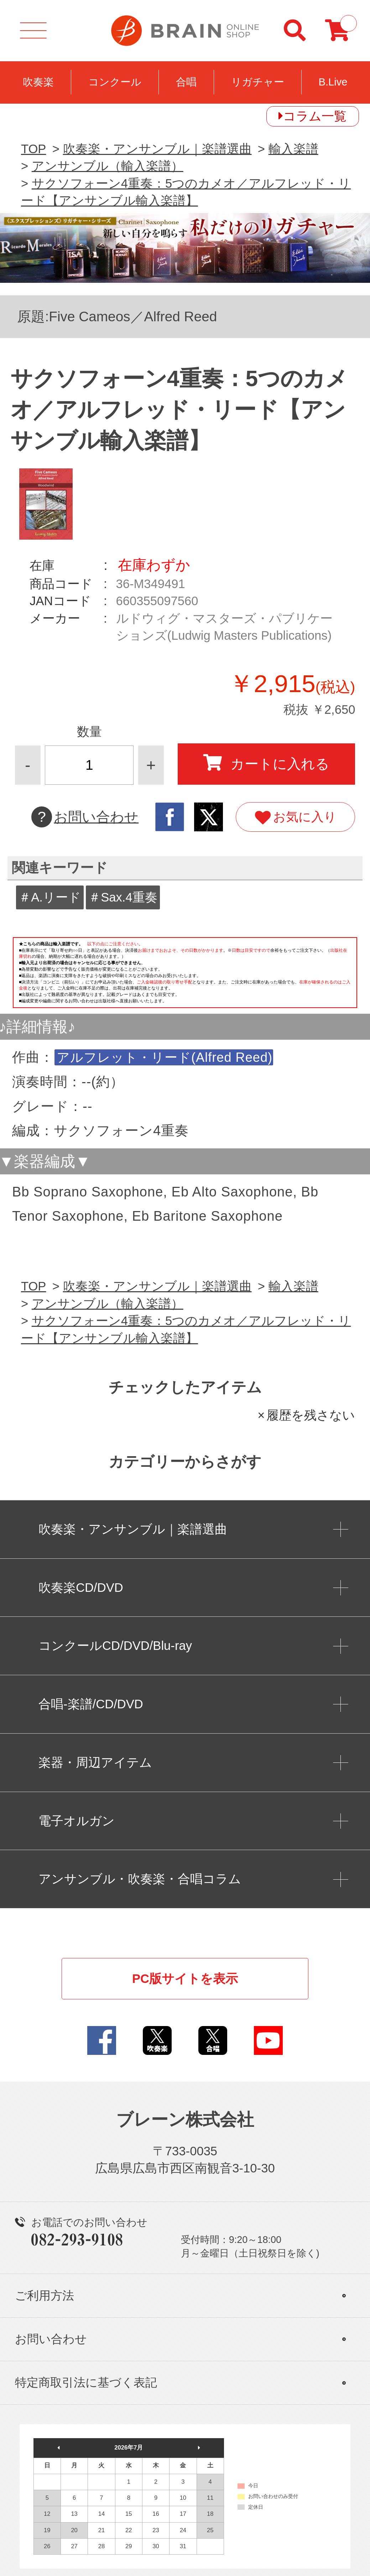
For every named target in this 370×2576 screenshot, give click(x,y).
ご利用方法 (44, 2295)
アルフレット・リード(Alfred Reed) (164, 1057)
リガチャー (257, 82)
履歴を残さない (310, 1415)
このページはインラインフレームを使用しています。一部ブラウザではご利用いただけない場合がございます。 (185, 974)
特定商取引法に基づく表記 (86, 2382)
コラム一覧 (314, 116)
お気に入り (296, 817)
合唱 (186, 82)
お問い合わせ (85, 817)
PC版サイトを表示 (185, 1978)
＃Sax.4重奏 (122, 897)
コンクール (114, 82)
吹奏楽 (38, 82)
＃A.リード (50, 897)
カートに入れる (266, 763)
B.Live (333, 82)
